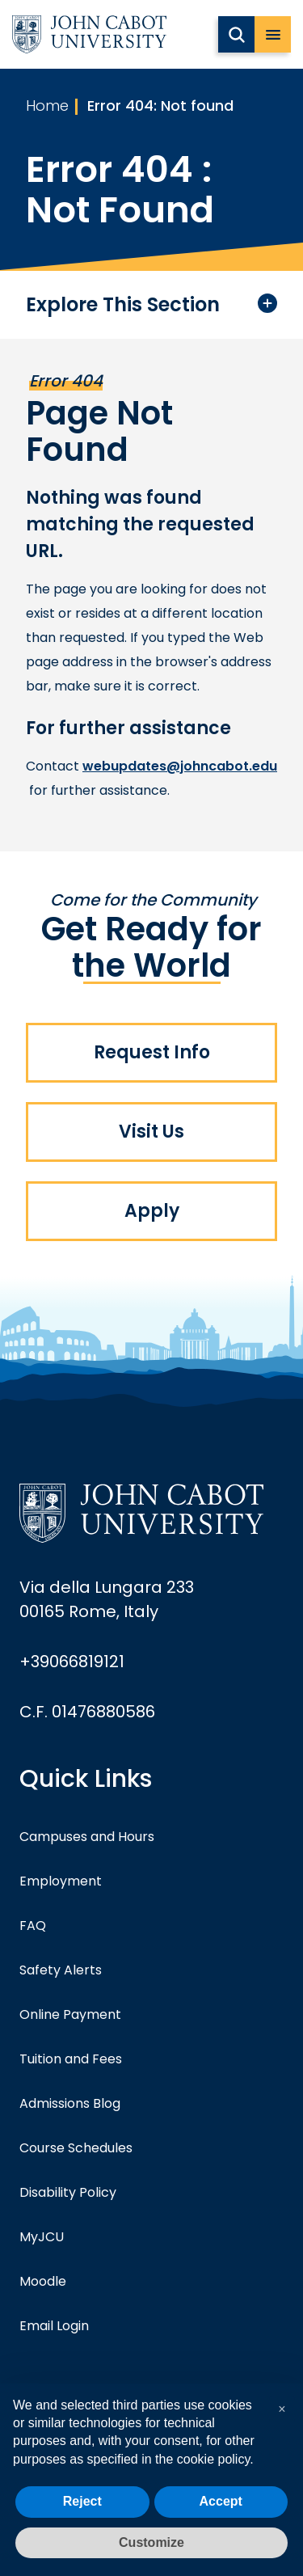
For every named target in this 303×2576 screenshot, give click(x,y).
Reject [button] (82, 2501)
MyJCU (41, 2237)
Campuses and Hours (86, 1836)
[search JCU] (236, 34)
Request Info (152, 1052)
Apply (151, 1210)
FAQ (32, 1925)
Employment (60, 1881)
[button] (282, 2409)
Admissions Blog (69, 2103)
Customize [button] (151, 2542)
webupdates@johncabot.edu (179, 766)
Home (47, 105)
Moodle (42, 2281)
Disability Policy (67, 2192)
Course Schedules (76, 2148)
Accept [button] (221, 2501)
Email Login (54, 2325)
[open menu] (273, 34)
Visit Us (151, 1131)
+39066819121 (71, 1661)
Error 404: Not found (160, 105)
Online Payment (70, 2014)
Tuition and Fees (70, 2059)
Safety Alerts (60, 1970)
